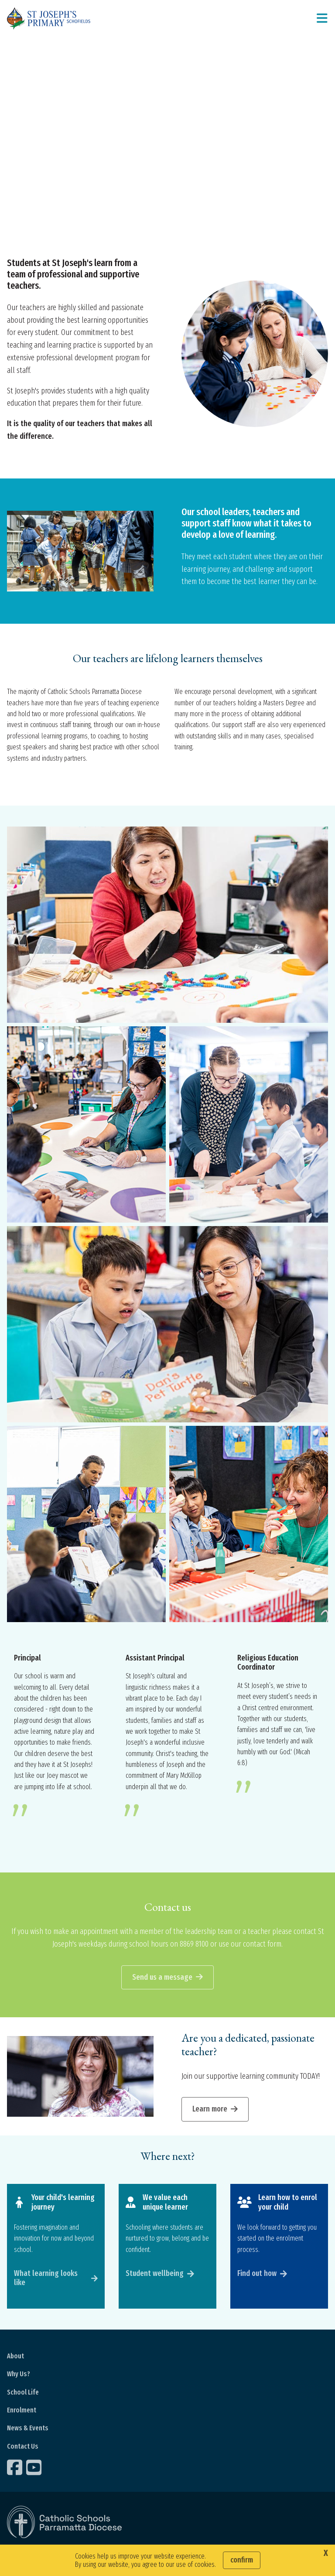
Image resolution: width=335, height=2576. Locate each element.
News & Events (27, 2430)
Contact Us (22, 2448)
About (15, 2358)
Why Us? (18, 2376)
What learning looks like (46, 2279)
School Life (23, 2394)
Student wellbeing (155, 2275)
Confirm (241, 2560)
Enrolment (21, 2412)
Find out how (257, 2275)
